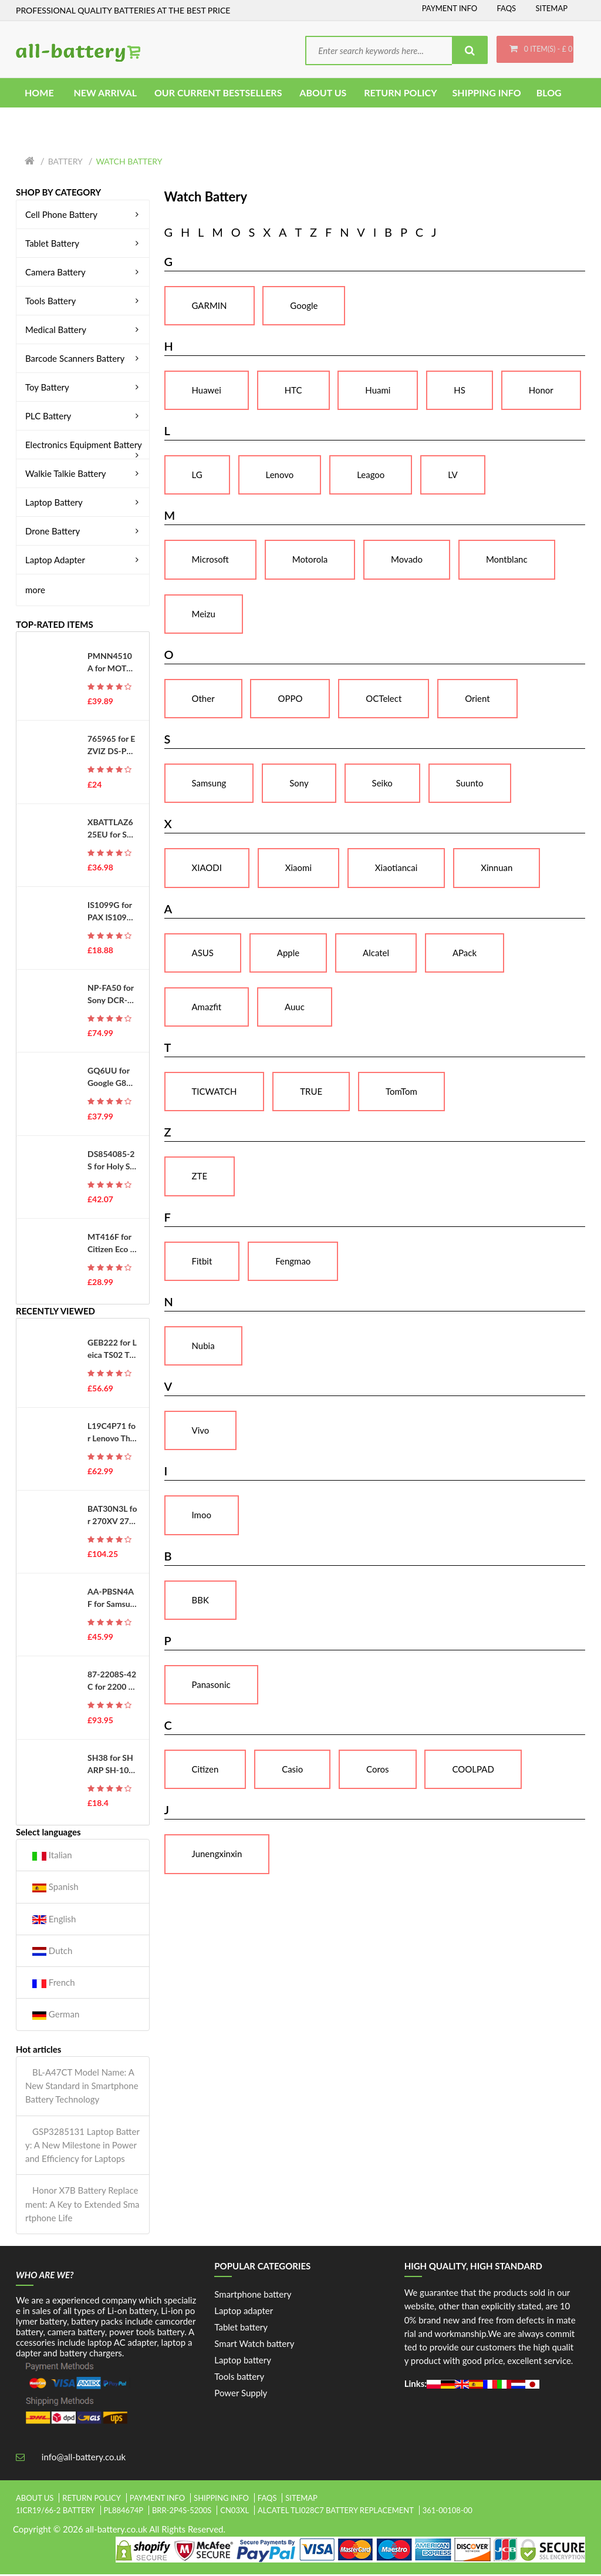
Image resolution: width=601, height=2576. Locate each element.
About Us (34, 2500)
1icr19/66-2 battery (55, 2512)
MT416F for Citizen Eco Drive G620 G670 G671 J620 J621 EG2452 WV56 (111, 1245)
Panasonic (211, 1686)
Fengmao (292, 1262)
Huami (377, 391)
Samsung (209, 785)
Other (203, 700)
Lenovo (280, 477)
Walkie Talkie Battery (84, 475)
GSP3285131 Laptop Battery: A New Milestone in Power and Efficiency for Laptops (82, 2147)
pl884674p (124, 2512)
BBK (200, 1601)
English (54, 1920)
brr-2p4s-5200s (182, 2512)
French (53, 1984)
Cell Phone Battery (84, 216)
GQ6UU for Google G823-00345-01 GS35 (111, 1079)
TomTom (401, 1093)
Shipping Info (221, 2500)
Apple (288, 954)
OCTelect (383, 700)
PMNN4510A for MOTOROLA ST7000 (111, 665)
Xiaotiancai (396, 870)
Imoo (201, 1517)
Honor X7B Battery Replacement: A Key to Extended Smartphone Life (82, 2206)
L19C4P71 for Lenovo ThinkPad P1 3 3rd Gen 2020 (112, 1434)
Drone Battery (84, 532)
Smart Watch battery (254, 2345)
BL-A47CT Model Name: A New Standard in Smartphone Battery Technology (82, 2088)
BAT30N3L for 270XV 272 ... (112, 1517)
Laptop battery (242, 2362)
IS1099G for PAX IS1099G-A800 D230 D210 (110, 913)
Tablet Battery (84, 245)
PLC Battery (84, 417)
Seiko (382, 785)
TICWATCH (214, 1093)
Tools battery (239, 2378)
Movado (407, 561)
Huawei (206, 391)
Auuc (295, 1008)
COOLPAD (473, 1771)
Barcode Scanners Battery (84, 360)
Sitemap (551, 8)
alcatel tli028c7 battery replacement (336, 2512)
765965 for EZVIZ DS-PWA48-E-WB (111, 747)
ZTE (200, 1178)
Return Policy (91, 2500)
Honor (541, 391)
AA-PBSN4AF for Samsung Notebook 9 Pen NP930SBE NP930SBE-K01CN (111, 1600)
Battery (65, 164)
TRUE (311, 1093)
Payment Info (450, 8)
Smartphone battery (252, 2296)
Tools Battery (84, 302)
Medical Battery (84, 331)
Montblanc (507, 561)
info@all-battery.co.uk (84, 2459)
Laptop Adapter (84, 561)
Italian (52, 1857)
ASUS (203, 954)
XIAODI (207, 870)
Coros (377, 1771)
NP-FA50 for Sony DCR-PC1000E (110, 996)
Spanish (55, 1889)
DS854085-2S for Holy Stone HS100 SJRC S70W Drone (111, 1162)
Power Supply (240, 2395)
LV (453, 477)
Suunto (470, 785)
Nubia (203, 1347)
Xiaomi (298, 870)
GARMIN (209, 307)
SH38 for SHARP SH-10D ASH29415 (111, 1766)
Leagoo (370, 477)
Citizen (205, 1771)
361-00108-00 (447, 2512)
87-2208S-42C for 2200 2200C (111, 1683)
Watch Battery (129, 164)
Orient (477, 700)
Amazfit (207, 1008)
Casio (292, 1771)
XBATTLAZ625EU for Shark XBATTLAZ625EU (111, 830)
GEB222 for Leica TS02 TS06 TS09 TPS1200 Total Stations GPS (112, 1351)
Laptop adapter (243, 2313)
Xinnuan (496, 870)
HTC (293, 391)
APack (465, 954)
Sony (299, 785)
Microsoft (210, 561)
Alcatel (376, 954)
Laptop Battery (84, 504)
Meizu (203, 615)
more (35, 591)
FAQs (506, 8)
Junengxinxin (217, 1856)
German (55, 2016)
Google (304, 307)
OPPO (290, 700)
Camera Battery (84, 273)
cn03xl (234, 2512)
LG (197, 477)
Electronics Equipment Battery (84, 446)
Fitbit (202, 1262)
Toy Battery (84, 389)
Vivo (201, 1432)
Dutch (52, 1952)
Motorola (310, 561)
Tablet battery (241, 2329)
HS (459, 391)
